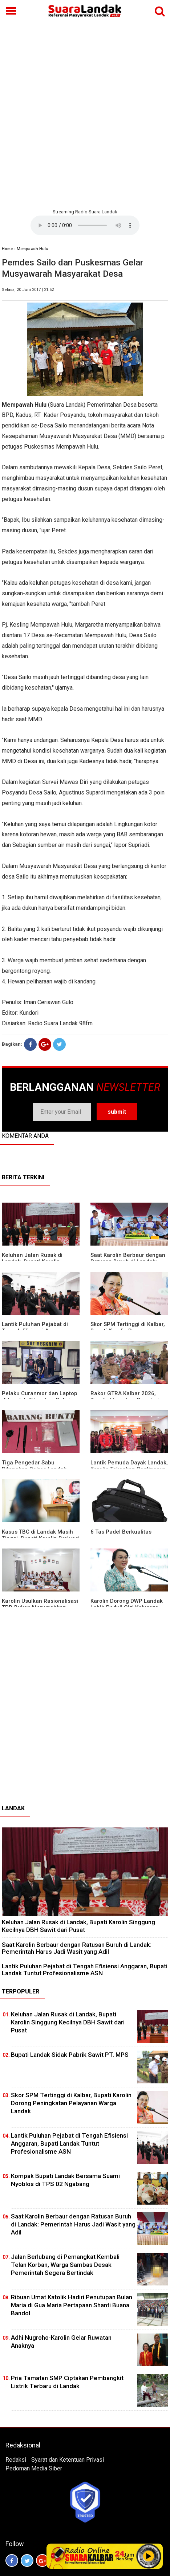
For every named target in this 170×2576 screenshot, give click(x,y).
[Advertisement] (85, 114)
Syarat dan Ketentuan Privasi (67, 2459)
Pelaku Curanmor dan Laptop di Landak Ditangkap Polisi (39, 1396)
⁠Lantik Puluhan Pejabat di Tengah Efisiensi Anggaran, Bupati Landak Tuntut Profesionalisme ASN (84, 1969)
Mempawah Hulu (32, 248)
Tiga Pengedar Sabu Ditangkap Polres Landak (34, 1465)
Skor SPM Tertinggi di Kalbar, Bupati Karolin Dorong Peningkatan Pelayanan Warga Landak (71, 2103)
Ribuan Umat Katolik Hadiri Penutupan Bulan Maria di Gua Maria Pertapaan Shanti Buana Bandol (71, 2305)
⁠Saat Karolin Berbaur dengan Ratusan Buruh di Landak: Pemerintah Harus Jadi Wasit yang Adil (76, 1948)
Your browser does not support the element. (85, 225)
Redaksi (15, 2459)
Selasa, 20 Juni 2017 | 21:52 (28, 289)
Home (7, 248)
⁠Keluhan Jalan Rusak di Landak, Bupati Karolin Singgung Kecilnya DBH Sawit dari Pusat (78, 1926)
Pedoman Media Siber (33, 2468)
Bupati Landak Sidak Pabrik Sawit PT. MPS (70, 2054)
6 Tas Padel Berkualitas (120, 1531)
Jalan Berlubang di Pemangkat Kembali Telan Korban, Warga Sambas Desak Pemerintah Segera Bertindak (65, 2264)
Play (148, 2556)
